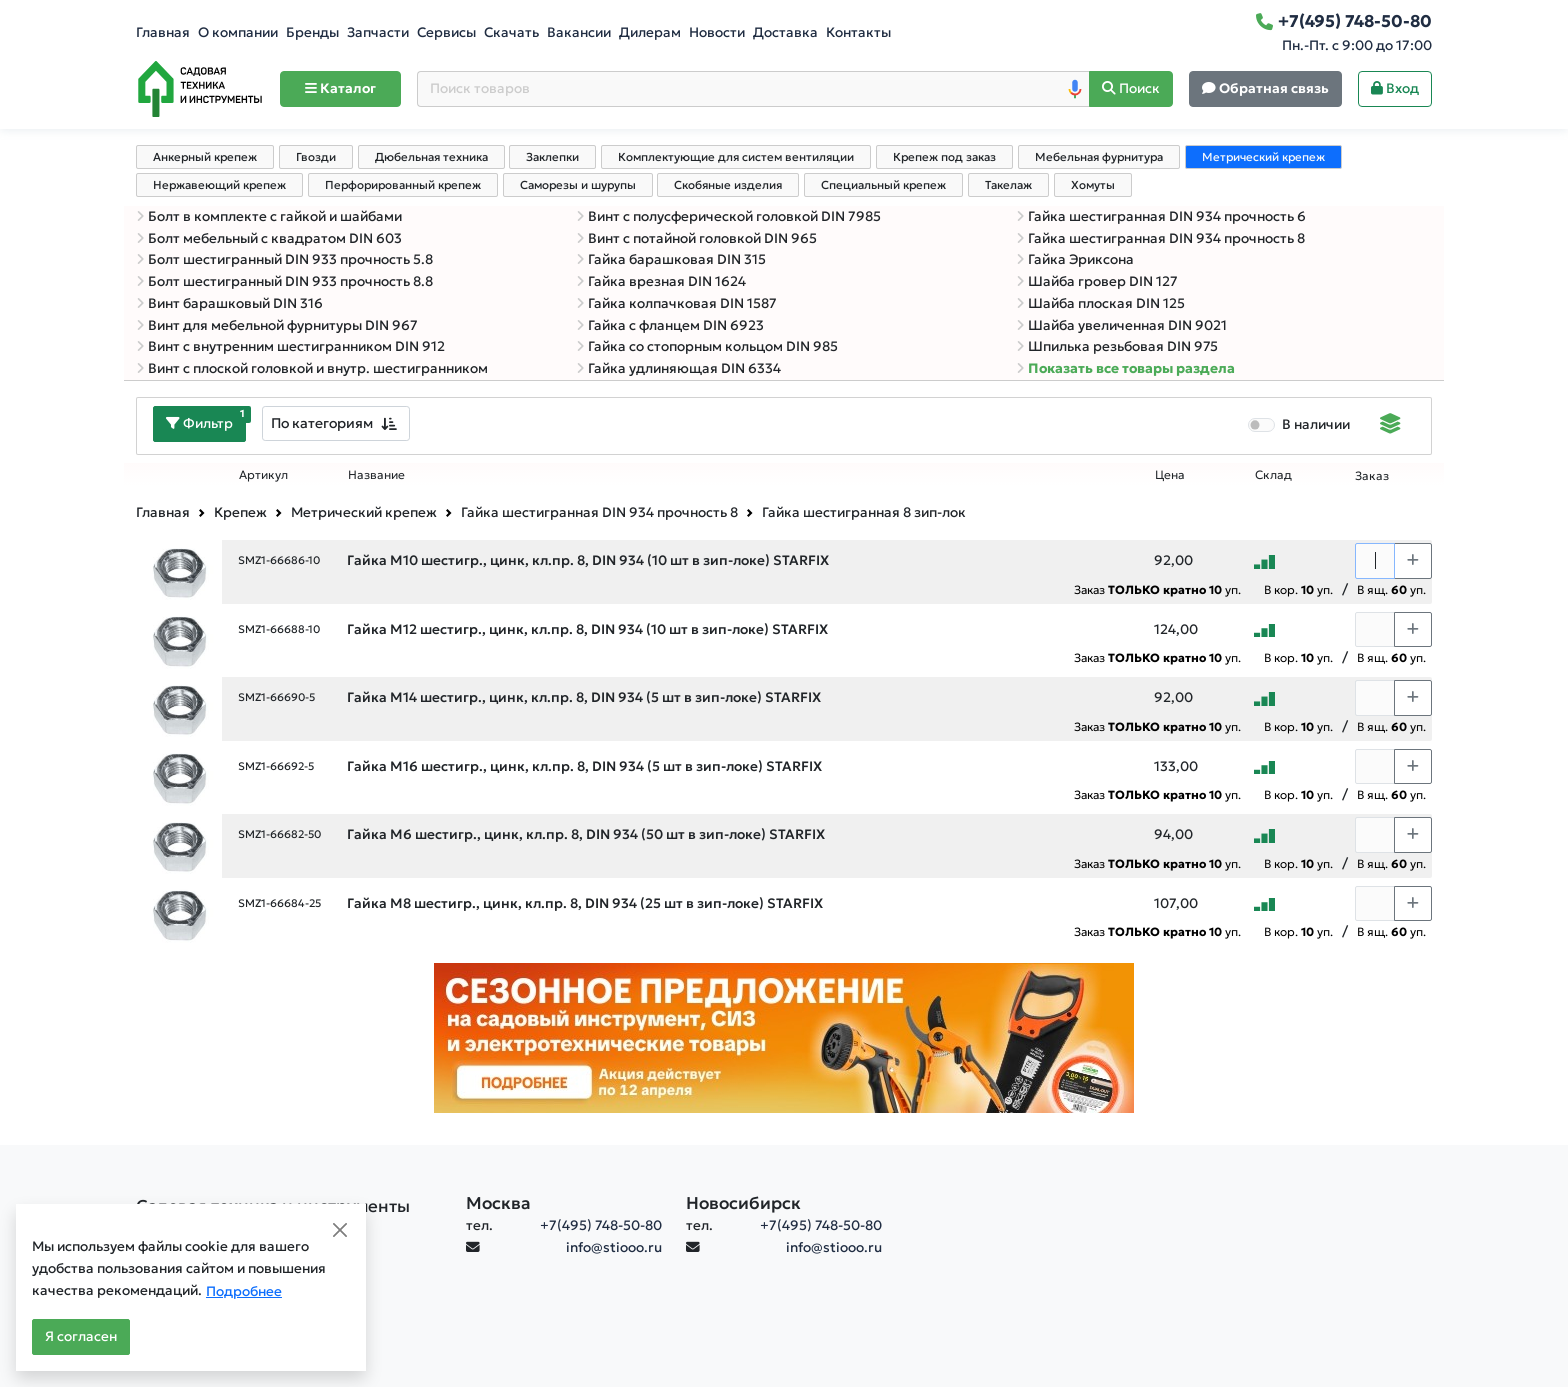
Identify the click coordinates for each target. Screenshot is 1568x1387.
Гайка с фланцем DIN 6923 (670, 325)
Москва (498, 1203)
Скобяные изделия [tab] (728, 185)
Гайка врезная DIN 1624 (661, 281)
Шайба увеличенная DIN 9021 (1121, 325)
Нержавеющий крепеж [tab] (219, 185)
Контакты (858, 32)
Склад (1273, 475)
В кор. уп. (1298, 589)
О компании (238, 32)
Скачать (511, 32)
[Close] (340, 1230)
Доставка (785, 32)
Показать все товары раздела (1125, 368)
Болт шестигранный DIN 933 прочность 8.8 (284, 281)
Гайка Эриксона (1075, 259)
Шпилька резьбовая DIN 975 (1117, 346)
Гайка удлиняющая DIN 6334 (678, 368)
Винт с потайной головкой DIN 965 (696, 238)
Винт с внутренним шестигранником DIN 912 (290, 346)
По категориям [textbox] (322, 423)
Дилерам (650, 32)
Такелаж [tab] (1008, 185)
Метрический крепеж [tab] (1263, 157)
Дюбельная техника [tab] (431, 157)
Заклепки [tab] (552, 157)
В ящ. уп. (1391, 589)
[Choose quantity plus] (1413, 561)
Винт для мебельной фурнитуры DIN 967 (277, 325)
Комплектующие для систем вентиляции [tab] (736, 157)
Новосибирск (743, 1203)
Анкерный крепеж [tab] (205, 157)
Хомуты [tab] (1093, 185)
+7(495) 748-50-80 (601, 1225)
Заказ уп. (1157, 589)
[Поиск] (1131, 89)
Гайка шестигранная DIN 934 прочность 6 (1161, 216)
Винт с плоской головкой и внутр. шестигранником (312, 368)
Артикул (263, 475)
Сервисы (446, 32)
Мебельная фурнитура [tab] (1099, 157)
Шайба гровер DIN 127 (1097, 281)
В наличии (1316, 424)
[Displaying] (1390, 426)
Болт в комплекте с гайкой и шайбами (269, 216)
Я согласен (81, 1336)
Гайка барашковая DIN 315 (671, 259)
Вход (1395, 88)
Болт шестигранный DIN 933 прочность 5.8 (284, 259)
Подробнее (244, 1291)
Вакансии (579, 32)
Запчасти (378, 32)
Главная (163, 32)
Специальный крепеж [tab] (883, 185)
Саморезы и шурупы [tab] (578, 185)
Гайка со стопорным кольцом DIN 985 (707, 346)
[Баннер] (784, 1036)
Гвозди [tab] (316, 157)
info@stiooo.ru (614, 1247)
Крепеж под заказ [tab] (944, 157)
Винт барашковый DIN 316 (229, 303)
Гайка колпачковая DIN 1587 (676, 303)
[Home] (200, 89)
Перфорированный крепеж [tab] (403, 185)
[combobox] (336, 423)
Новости (717, 32)
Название (376, 475)
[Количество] (1375, 561)
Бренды (312, 32)
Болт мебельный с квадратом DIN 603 (269, 238)
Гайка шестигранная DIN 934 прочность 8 (1160, 238)
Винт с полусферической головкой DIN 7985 (728, 216)
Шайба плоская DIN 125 (1100, 303)
